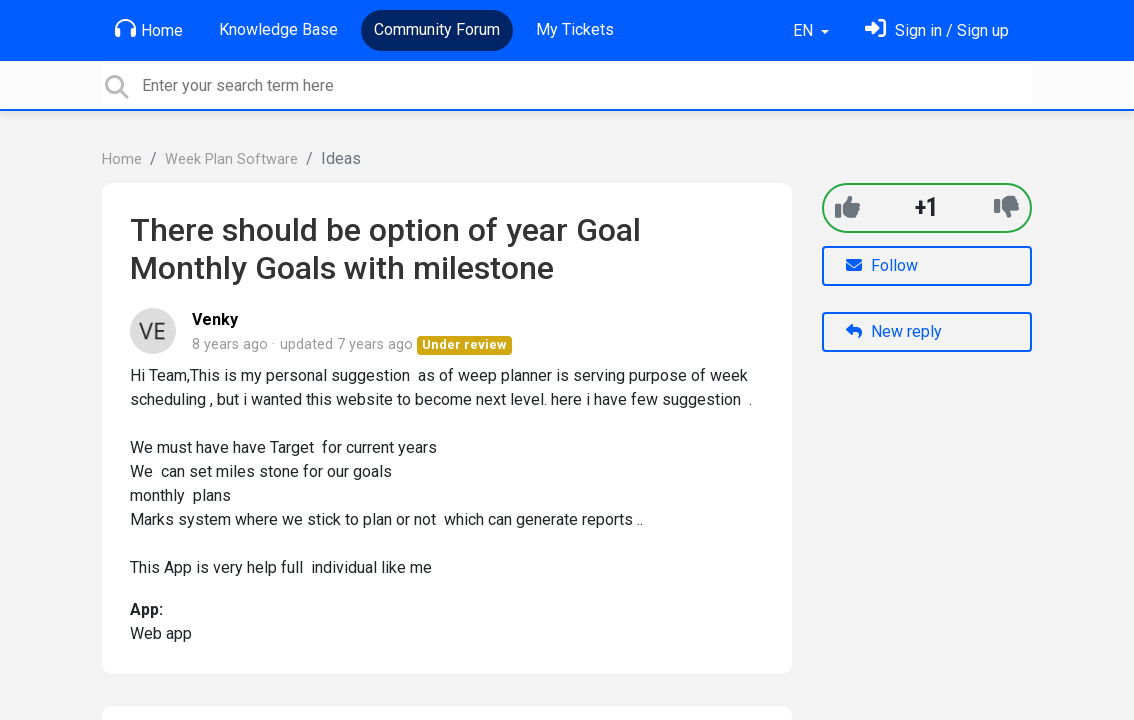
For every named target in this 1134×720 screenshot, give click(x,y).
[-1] (1006, 207)
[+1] (847, 207)
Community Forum (437, 29)
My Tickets (575, 29)
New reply (894, 331)
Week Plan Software (231, 159)
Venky (215, 319)
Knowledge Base (278, 29)
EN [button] (805, 30)
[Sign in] (937, 30)
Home (149, 29)
